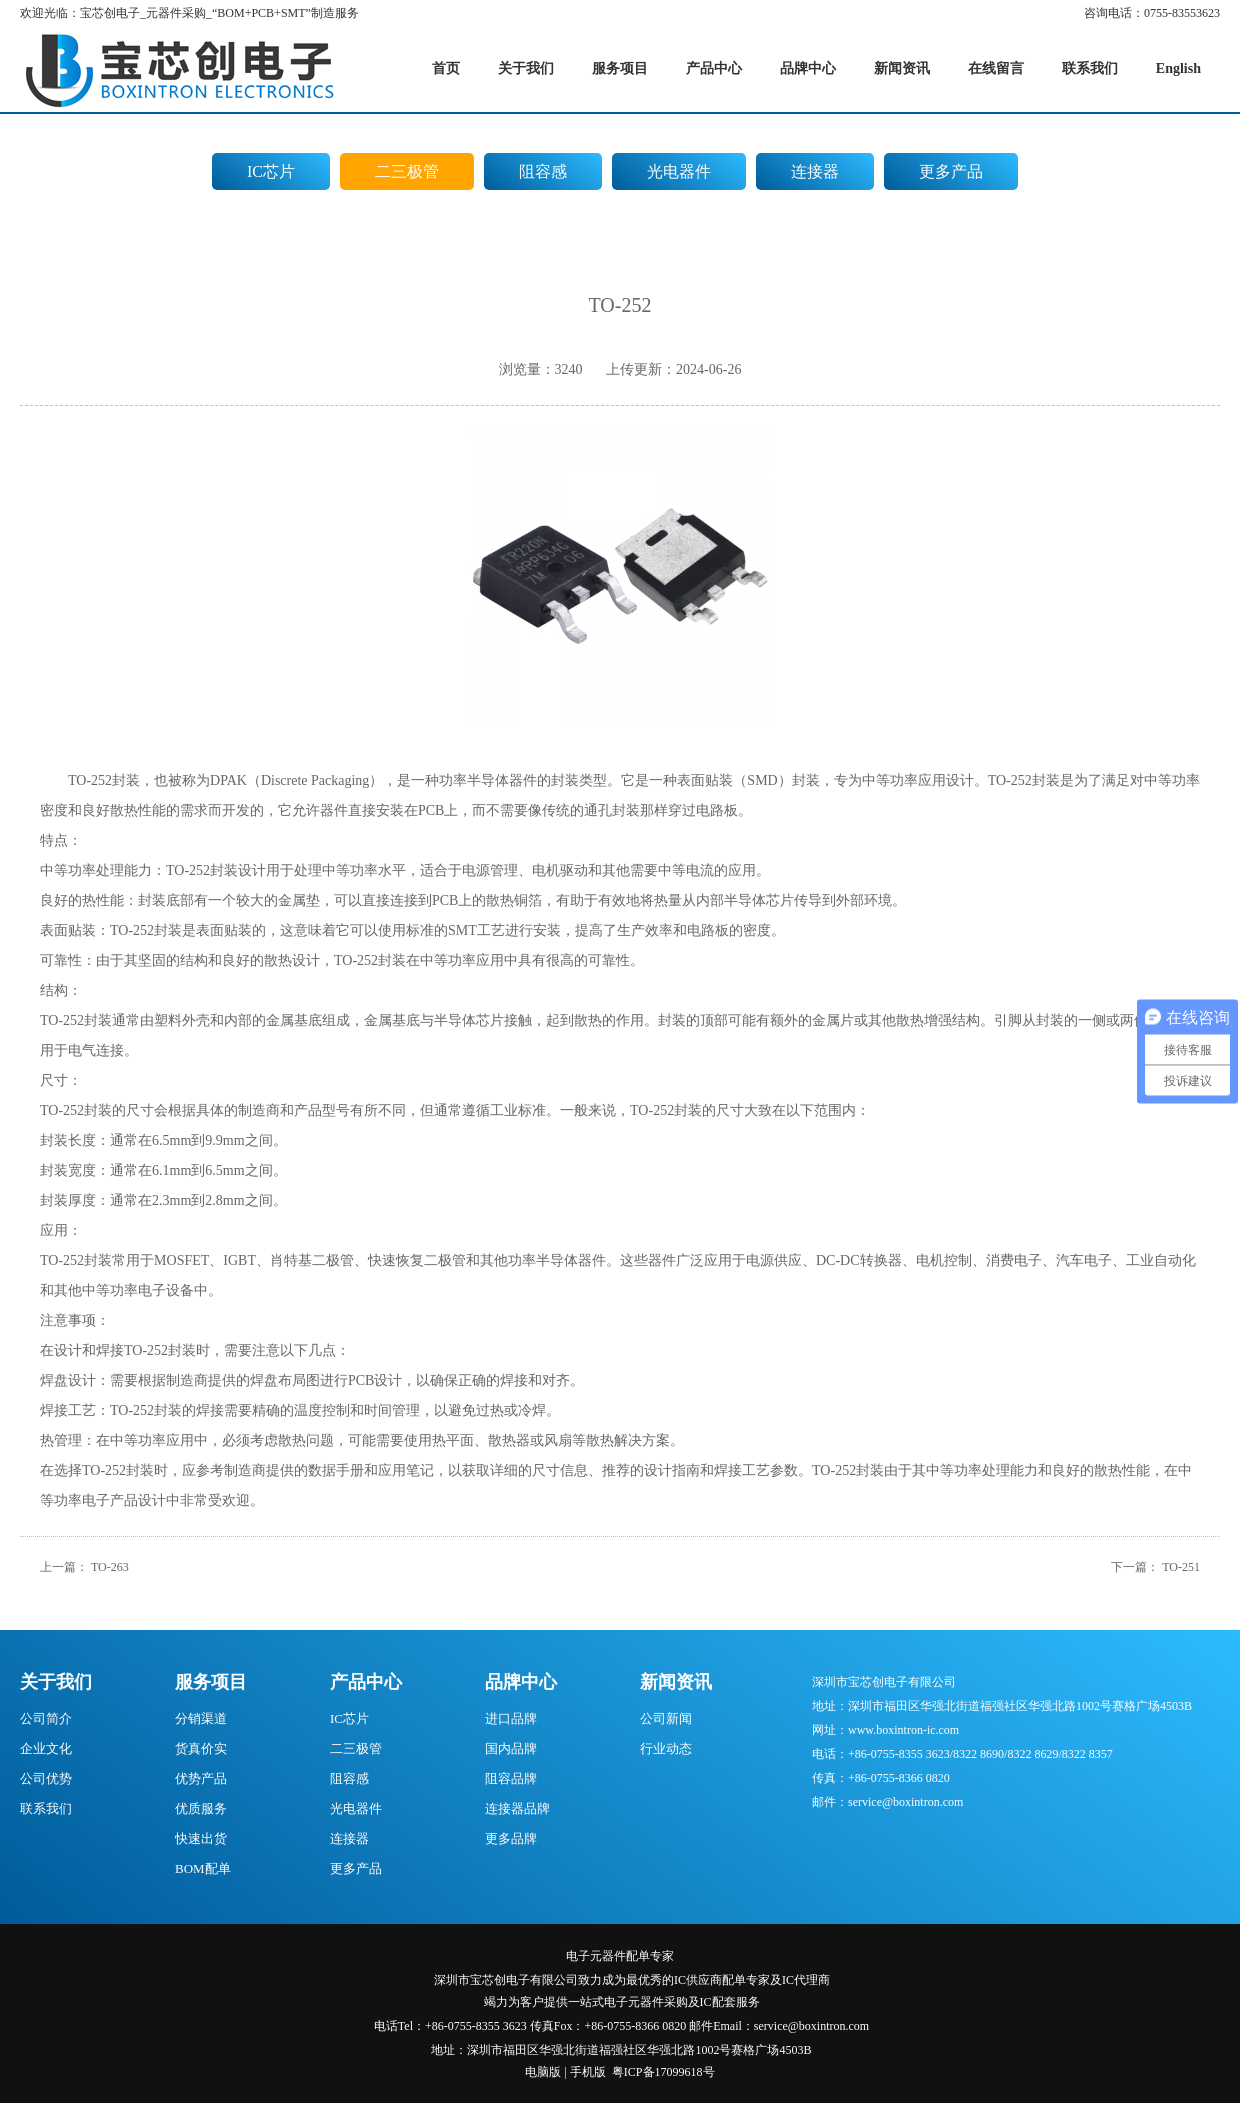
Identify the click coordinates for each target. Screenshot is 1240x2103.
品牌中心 (521, 1682)
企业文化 (46, 1748)
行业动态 (666, 1748)
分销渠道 (201, 1718)
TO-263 (110, 1567)
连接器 (815, 171)
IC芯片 (271, 171)
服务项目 (211, 1682)
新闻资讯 (676, 1682)
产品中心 (366, 1682)
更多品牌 (511, 1838)
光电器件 (679, 171)
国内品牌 (511, 1748)
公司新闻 (666, 1718)
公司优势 (46, 1778)
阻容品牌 (511, 1778)
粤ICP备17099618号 (663, 2072)
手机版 (588, 2072)
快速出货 (201, 1838)
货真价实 (201, 1748)
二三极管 (407, 171)
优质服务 (201, 1808)
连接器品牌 (517, 1808)
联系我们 (46, 1808)
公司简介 (46, 1718)
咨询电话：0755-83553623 (1152, 13)
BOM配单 (203, 1868)
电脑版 (543, 2072)
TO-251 (1181, 1567)
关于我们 (56, 1682)
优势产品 (201, 1778)
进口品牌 (511, 1718)
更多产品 (951, 171)
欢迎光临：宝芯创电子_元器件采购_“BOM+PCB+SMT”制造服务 (189, 13)
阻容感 (543, 171)
